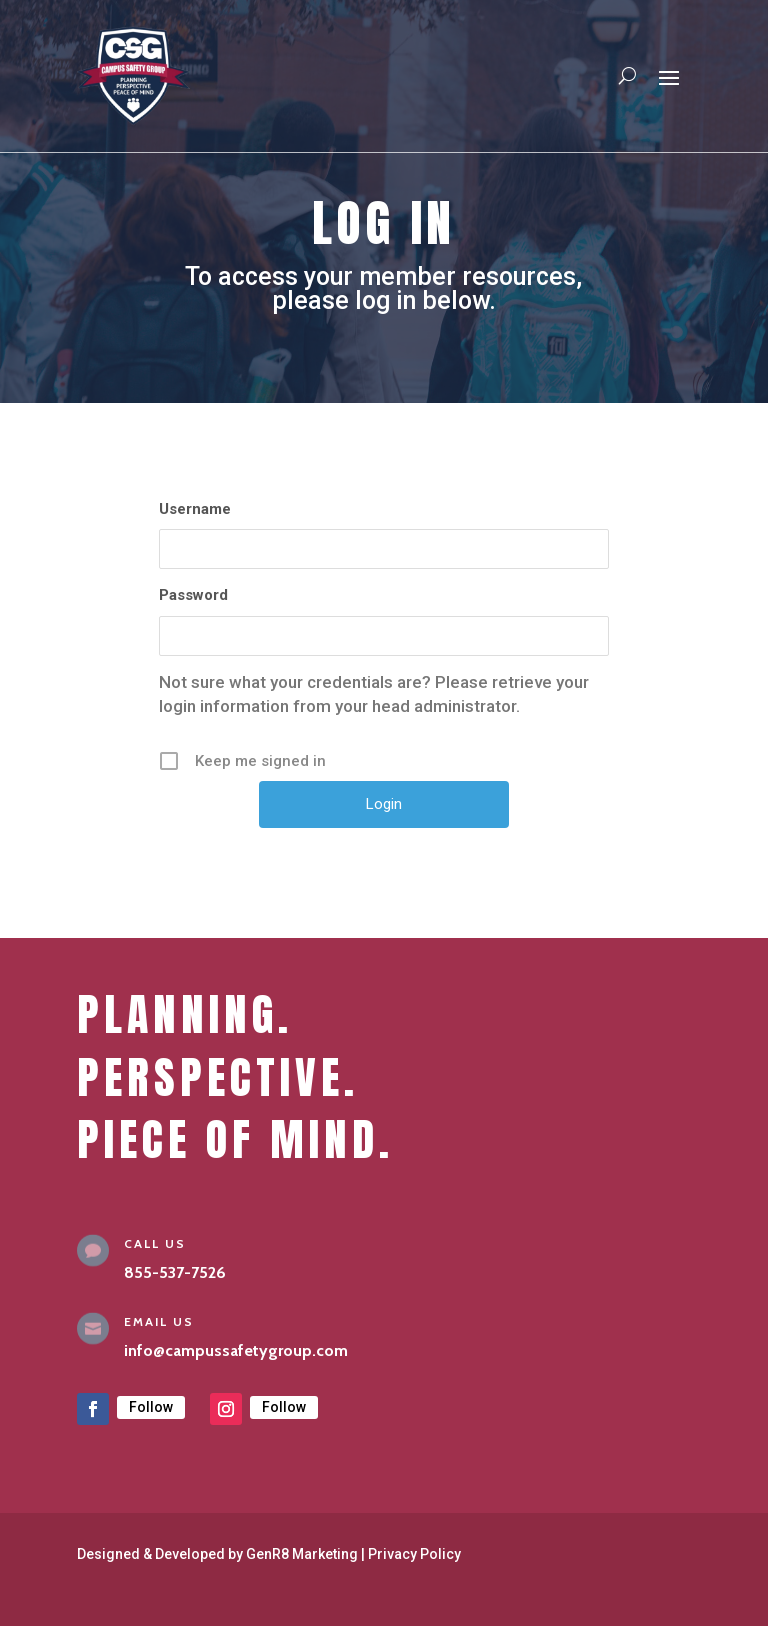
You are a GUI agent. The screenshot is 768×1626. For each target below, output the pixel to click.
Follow (151, 1407)
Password (193, 595)
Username (195, 509)
